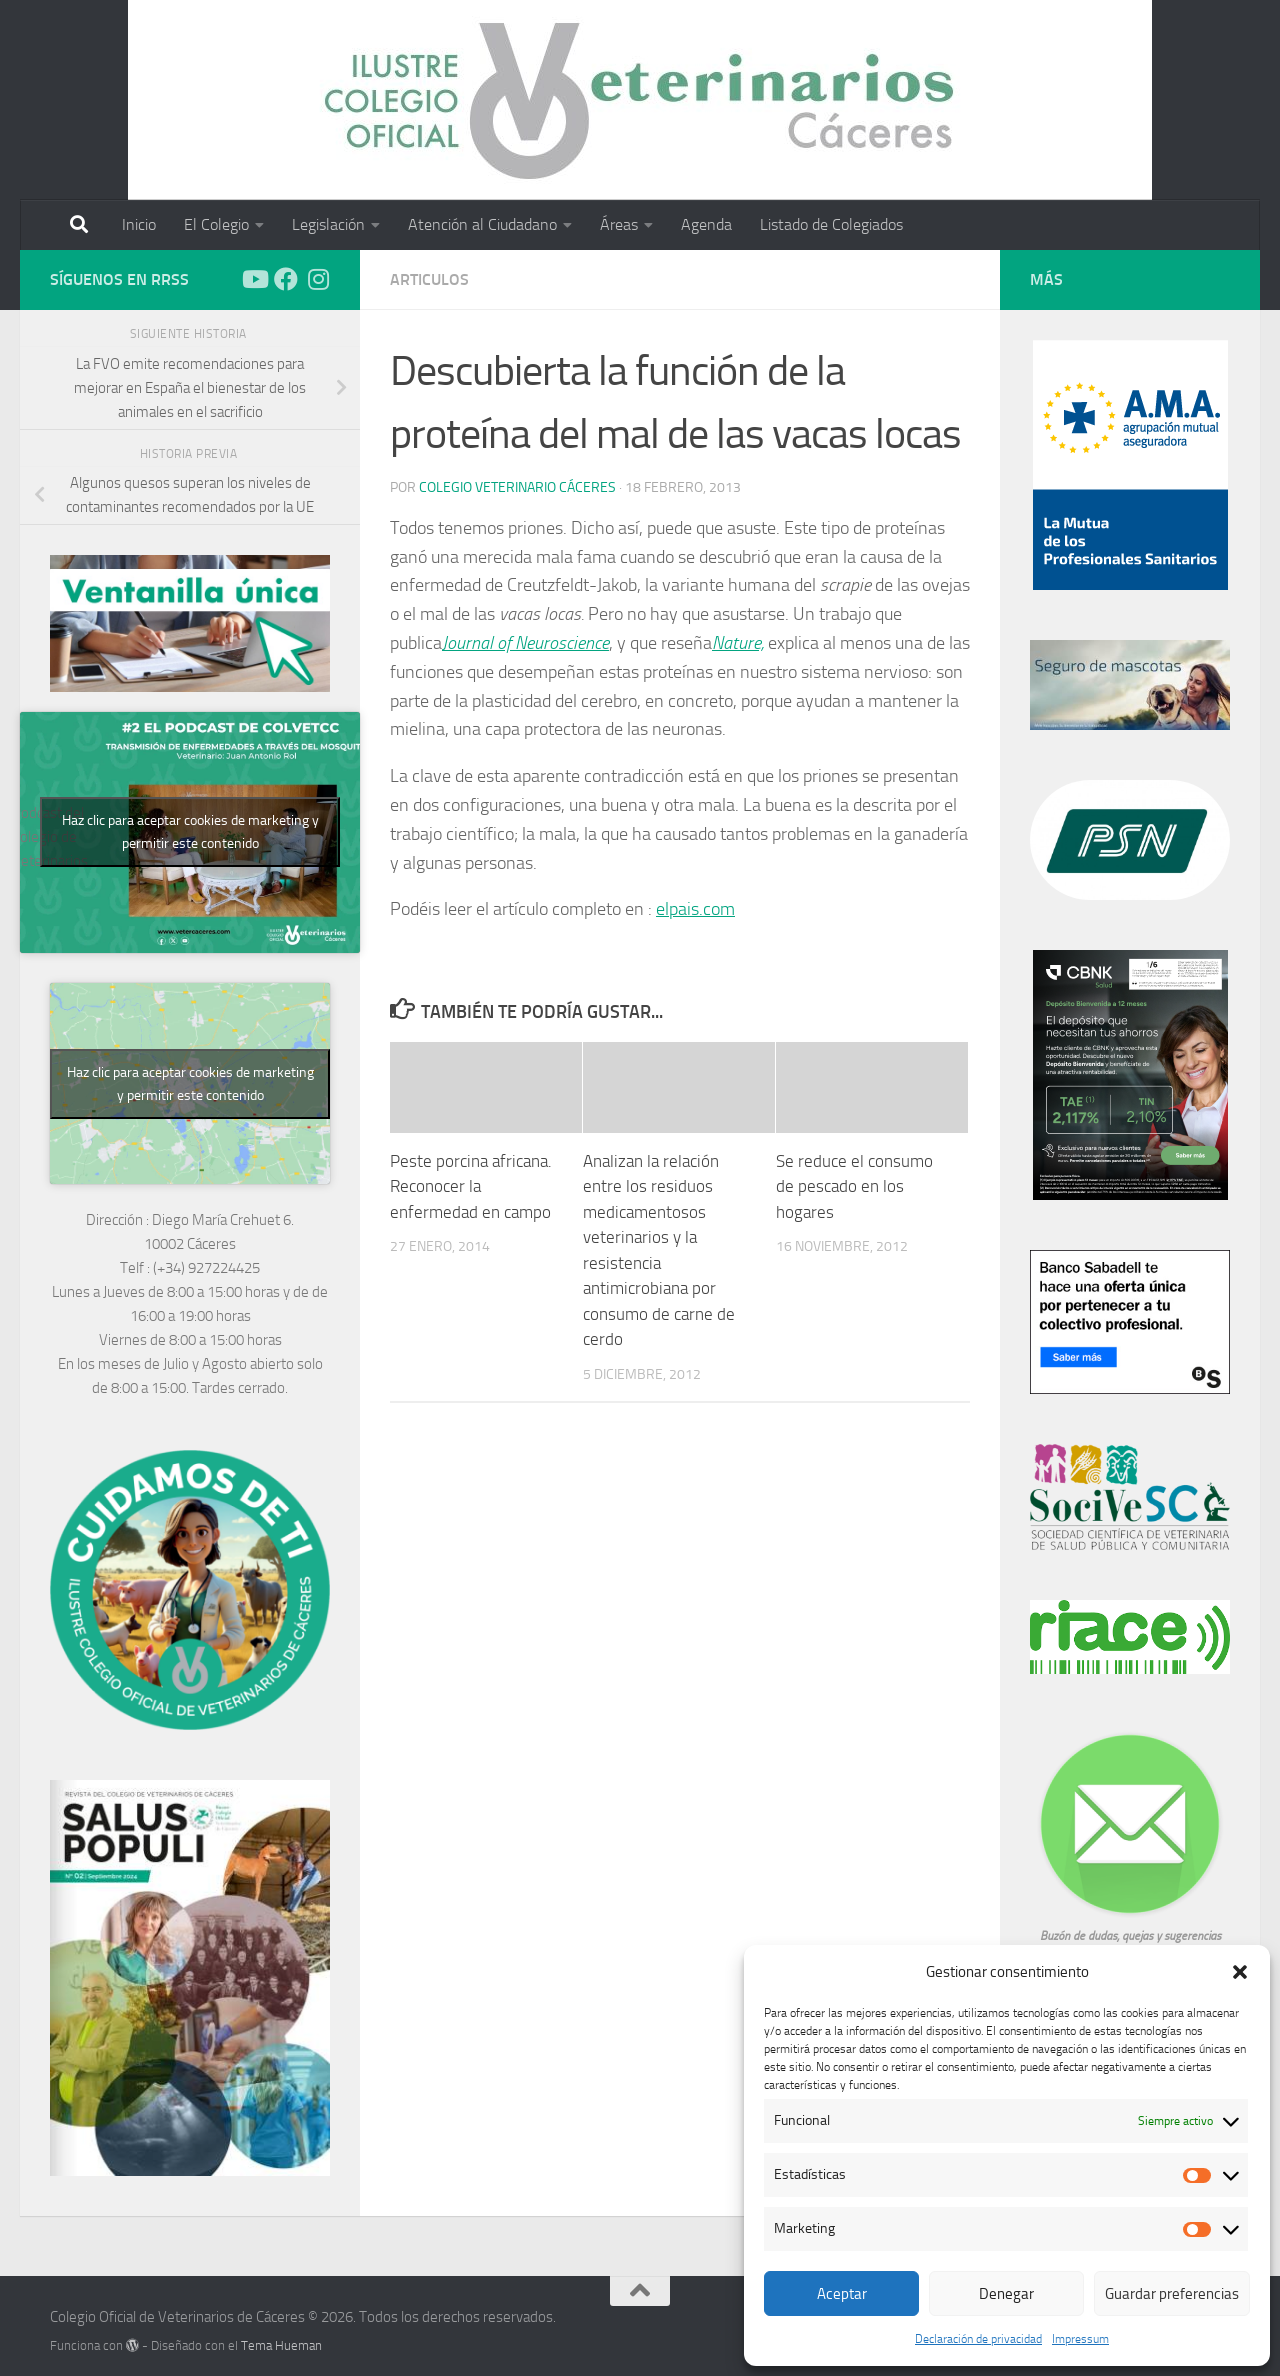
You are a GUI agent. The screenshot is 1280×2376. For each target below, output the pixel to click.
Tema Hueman (281, 2345)
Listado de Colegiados (831, 224)
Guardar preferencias (1172, 2294)
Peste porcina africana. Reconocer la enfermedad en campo (471, 1186)
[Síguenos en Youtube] (254, 279)
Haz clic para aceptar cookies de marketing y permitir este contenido (190, 832)
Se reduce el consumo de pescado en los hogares (854, 1186)
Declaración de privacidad (978, 2339)
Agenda (706, 224)
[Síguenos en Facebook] (286, 279)
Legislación (328, 224)
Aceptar (842, 2294)
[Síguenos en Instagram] (318, 279)
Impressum (1080, 2339)
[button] (1240, 1972)
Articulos (429, 279)
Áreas (619, 224)
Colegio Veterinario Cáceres (517, 487)
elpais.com (695, 909)
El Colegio (216, 224)
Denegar (1006, 2294)
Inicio (139, 224)
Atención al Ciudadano (482, 224)
